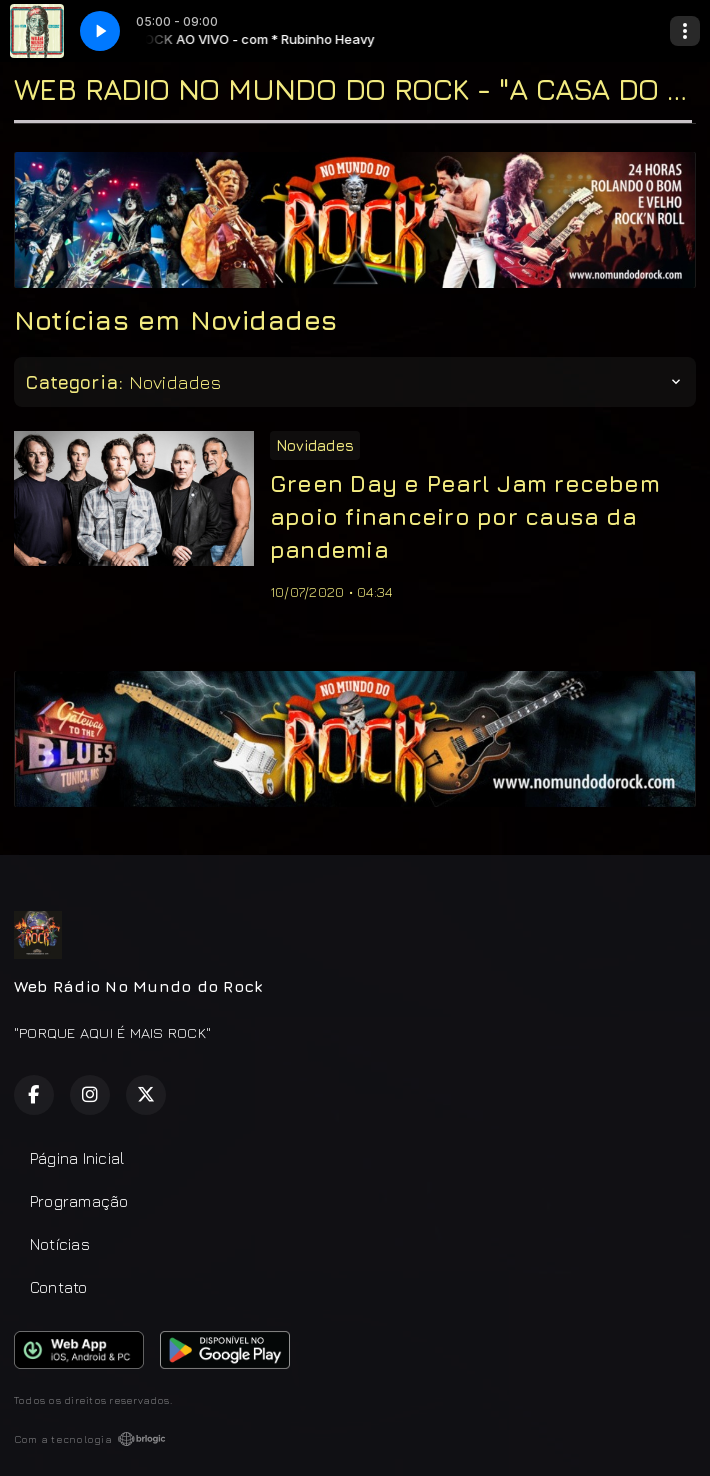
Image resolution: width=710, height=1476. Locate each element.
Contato (59, 1287)
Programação (79, 1201)
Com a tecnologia (90, 1439)
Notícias (60, 1244)
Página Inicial (77, 1158)
